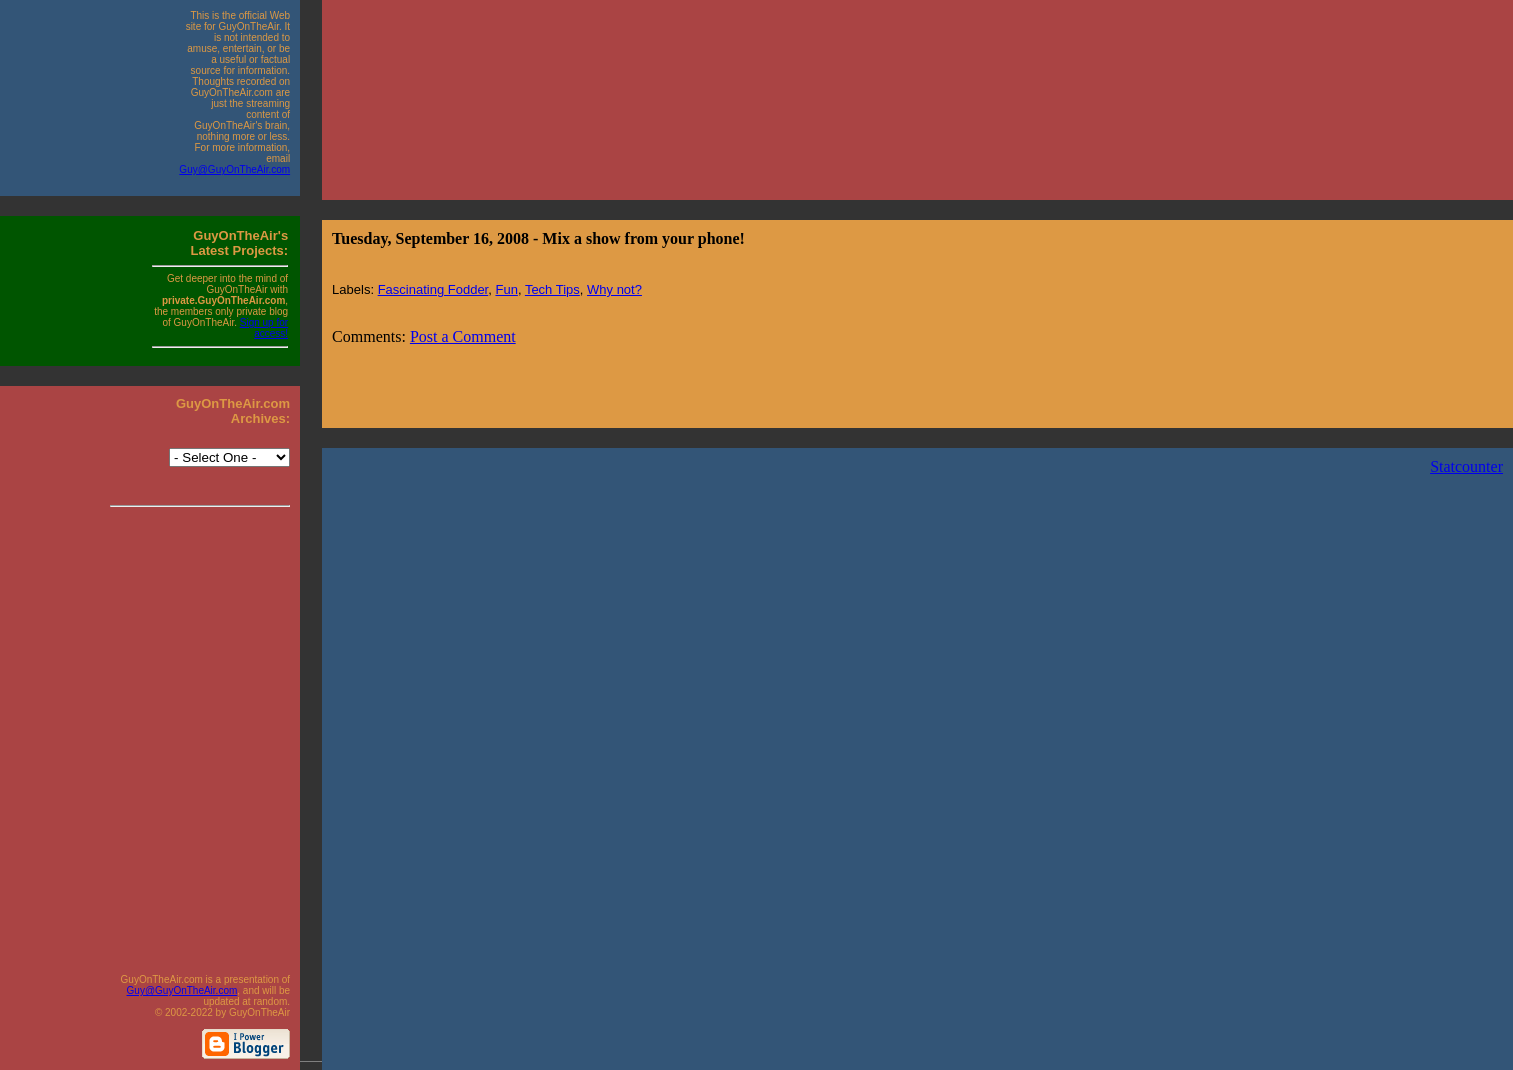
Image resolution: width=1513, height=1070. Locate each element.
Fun (506, 289)
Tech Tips (552, 289)
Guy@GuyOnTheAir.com (234, 169)
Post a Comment (463, 336)
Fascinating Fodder (433, 289)
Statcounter (1466, 466)
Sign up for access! (264, 328)
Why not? (614, 289)
